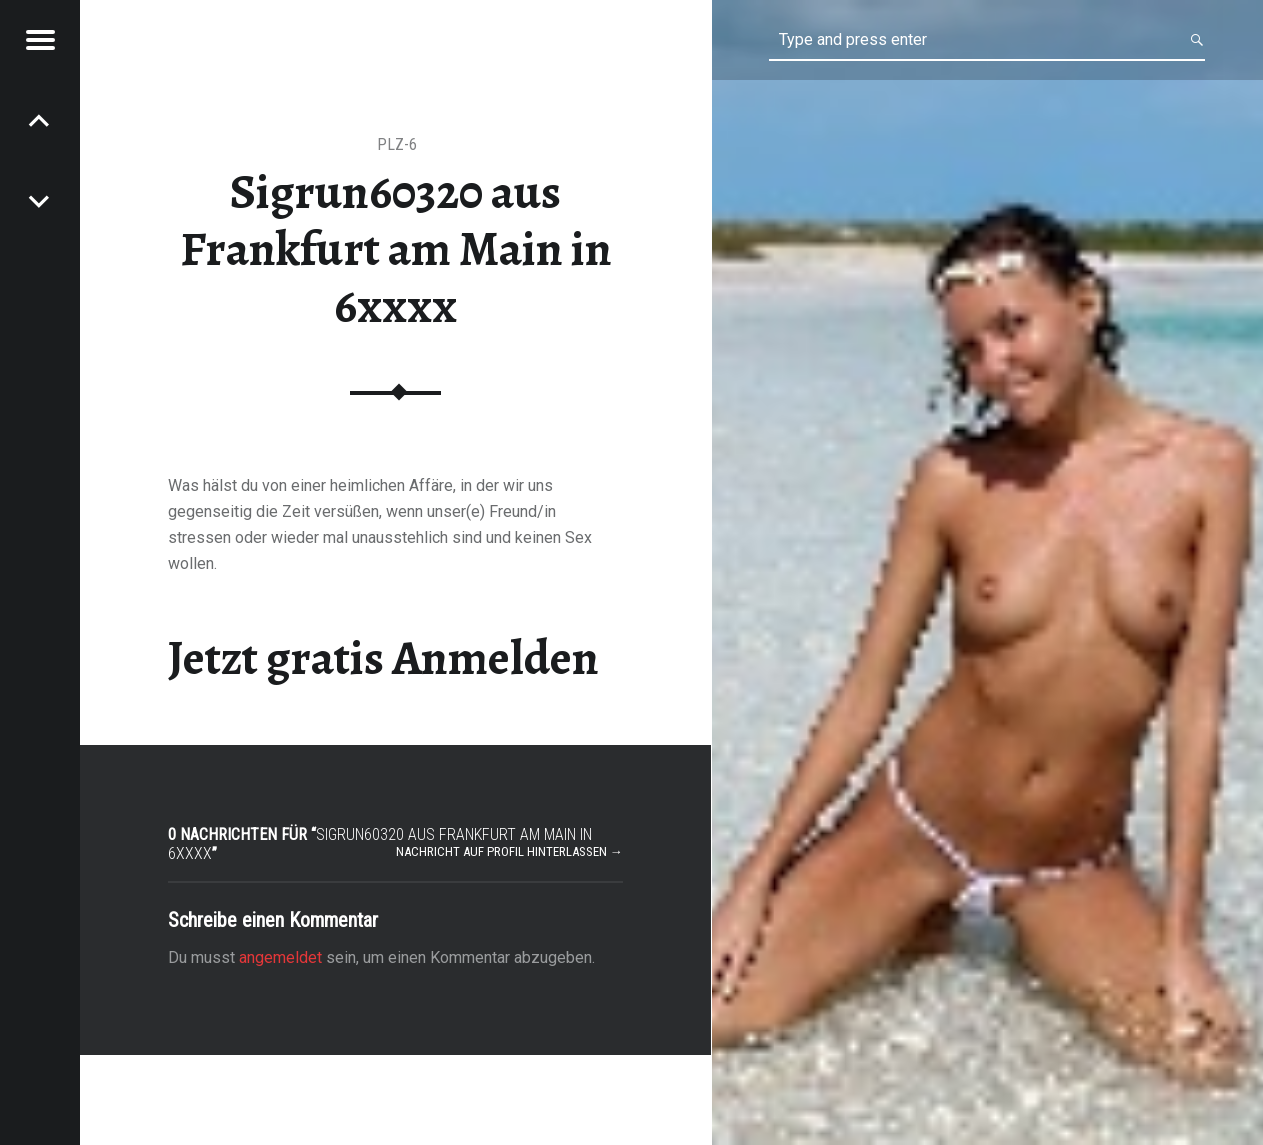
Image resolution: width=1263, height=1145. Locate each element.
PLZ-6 (397, 144)
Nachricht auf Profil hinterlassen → (509, 851)
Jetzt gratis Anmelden (383, 658)
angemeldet (280, 957)
